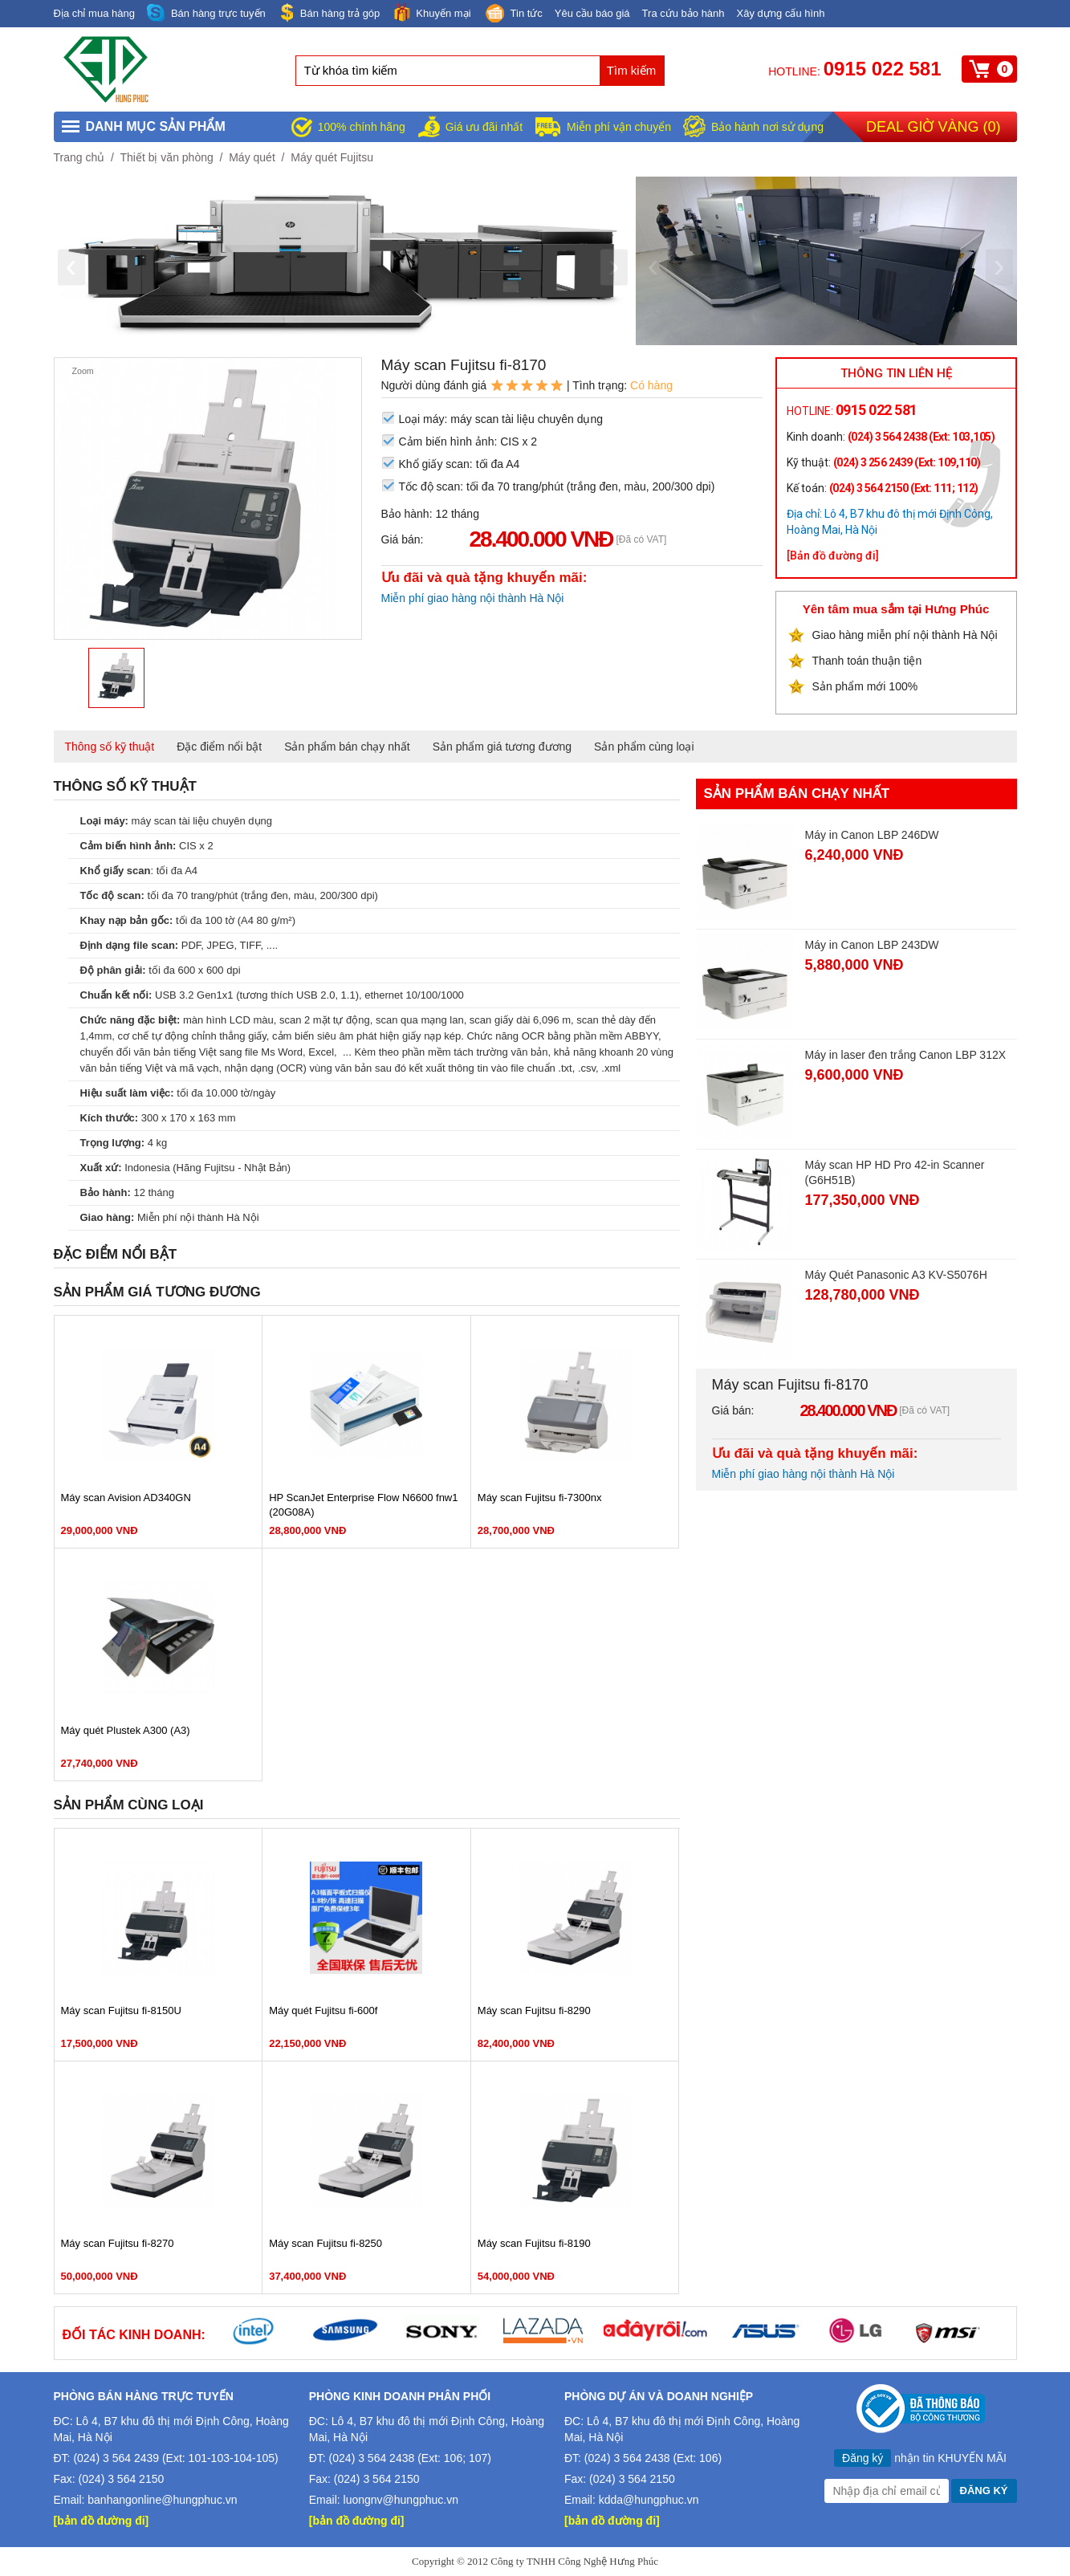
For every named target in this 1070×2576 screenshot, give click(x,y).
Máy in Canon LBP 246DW (872, 834)
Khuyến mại (431, 12)
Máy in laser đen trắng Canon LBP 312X (906, 1054)
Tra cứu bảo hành (683, 13)
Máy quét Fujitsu (332, 157)
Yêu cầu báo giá (592, 13)
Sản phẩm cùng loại (644, 746)
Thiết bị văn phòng (166, 157)
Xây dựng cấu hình (781, 13)
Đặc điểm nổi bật (219, 746)
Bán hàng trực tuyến (206, 13)
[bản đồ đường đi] (101, 2520)
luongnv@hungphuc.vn (401, 2499)
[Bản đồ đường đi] (833, 555)
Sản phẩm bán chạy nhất (347, 746)
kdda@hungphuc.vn (649, 2499)
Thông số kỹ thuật (110, 746)
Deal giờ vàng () (933, 127)
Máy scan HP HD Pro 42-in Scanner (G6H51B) (895, 1172)
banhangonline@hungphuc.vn (162, 2499)
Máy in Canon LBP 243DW (872, 944)
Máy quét (252, 157)
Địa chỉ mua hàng (94, 13)
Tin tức (513, 14)
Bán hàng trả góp (329, 12)
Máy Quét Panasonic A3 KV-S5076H (896, 1274)
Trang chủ (79, 157)
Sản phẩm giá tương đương (502, 746)
